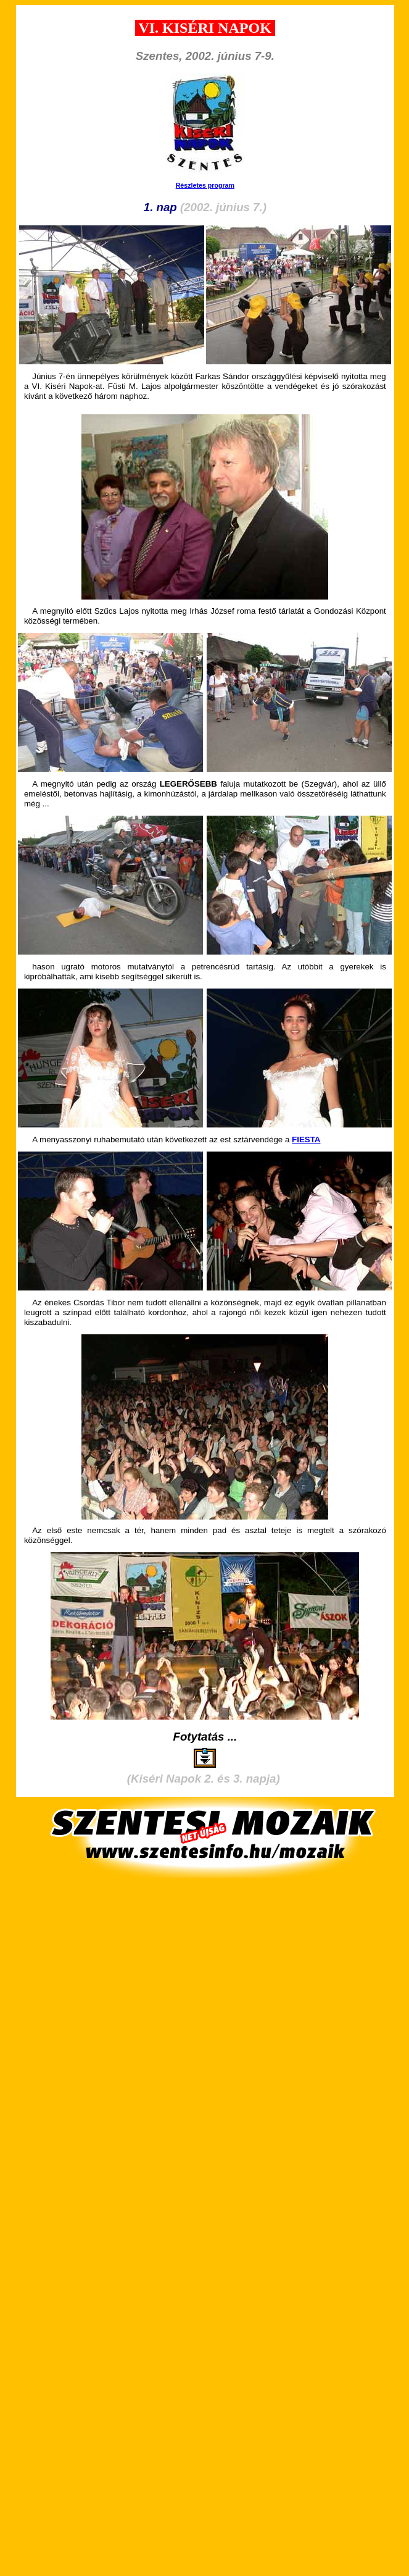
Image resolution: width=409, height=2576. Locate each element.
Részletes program (205, 185)
